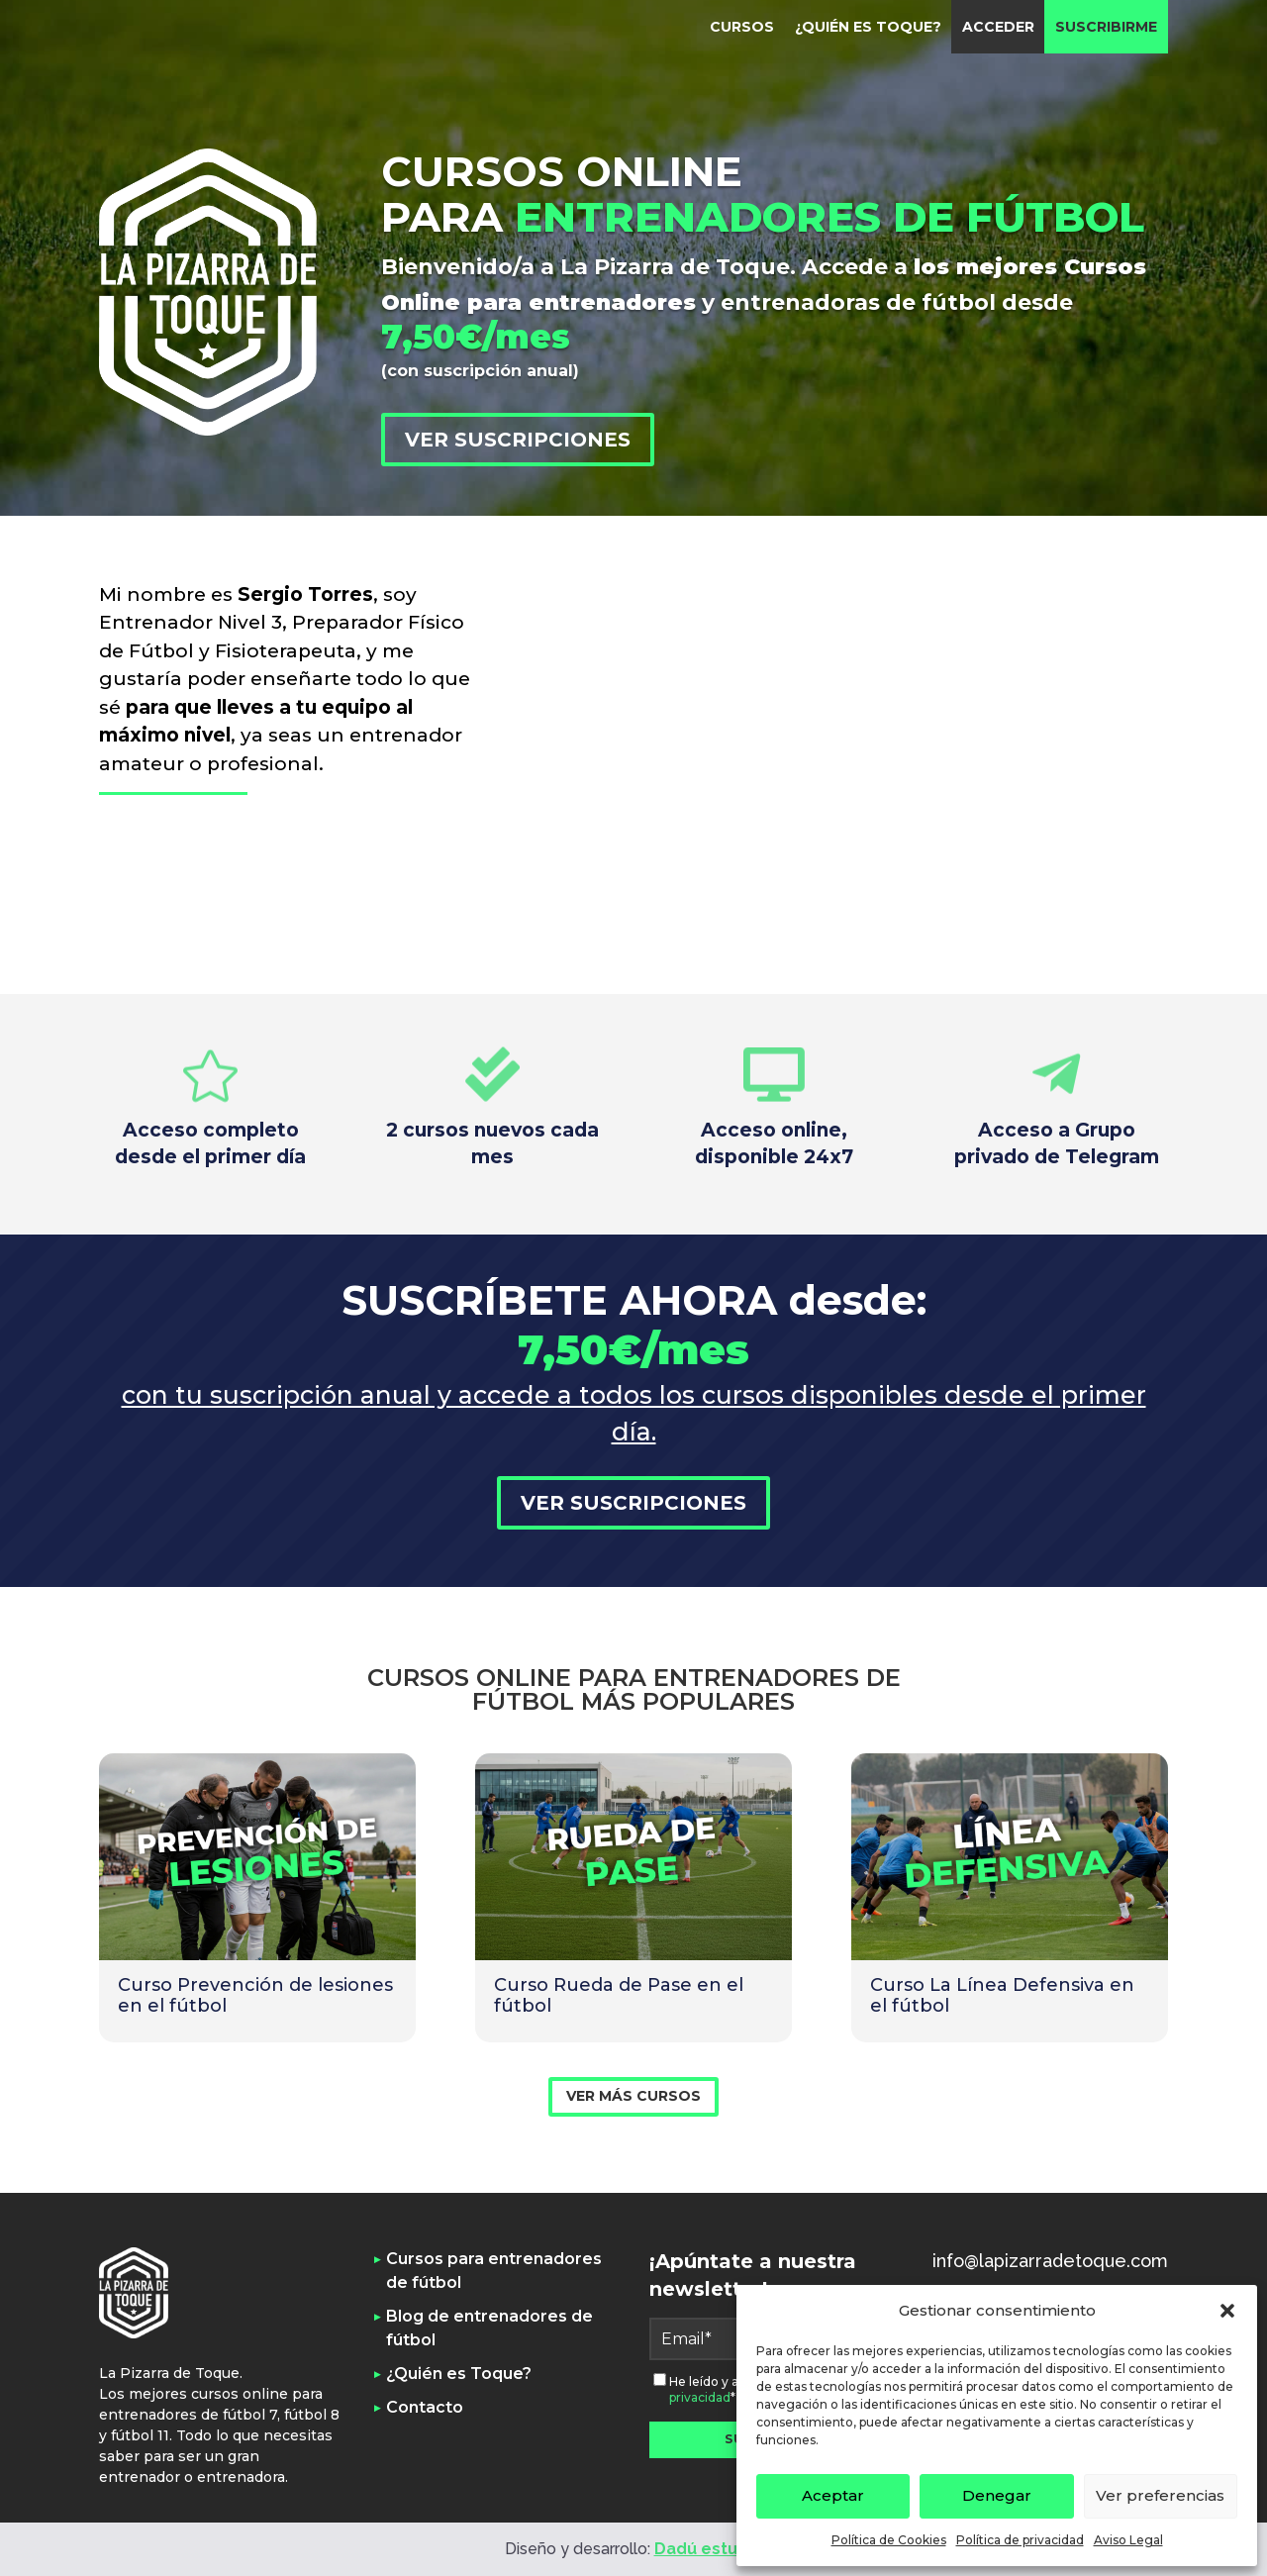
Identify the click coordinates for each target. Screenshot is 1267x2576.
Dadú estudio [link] (708, 2548)
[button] (1227, 2311)
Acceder (998, 27)
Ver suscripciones (518, 439)
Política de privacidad (1020, 2539)
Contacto (424, 2407)
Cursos (742, 27)
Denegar (996, 2495)
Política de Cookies (888, 2539)
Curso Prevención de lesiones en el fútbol (255, 1996)
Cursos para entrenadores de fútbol (494, 2270)
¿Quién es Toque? (868, 27)
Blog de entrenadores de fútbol (489, 2328)
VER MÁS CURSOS (633, 2096)
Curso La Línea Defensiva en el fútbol (1002, 1996)
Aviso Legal (1128, 2539)
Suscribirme (1106, 27)
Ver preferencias (1160, 2495)
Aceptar (833, 2495)
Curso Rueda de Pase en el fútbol (618, 1996)
